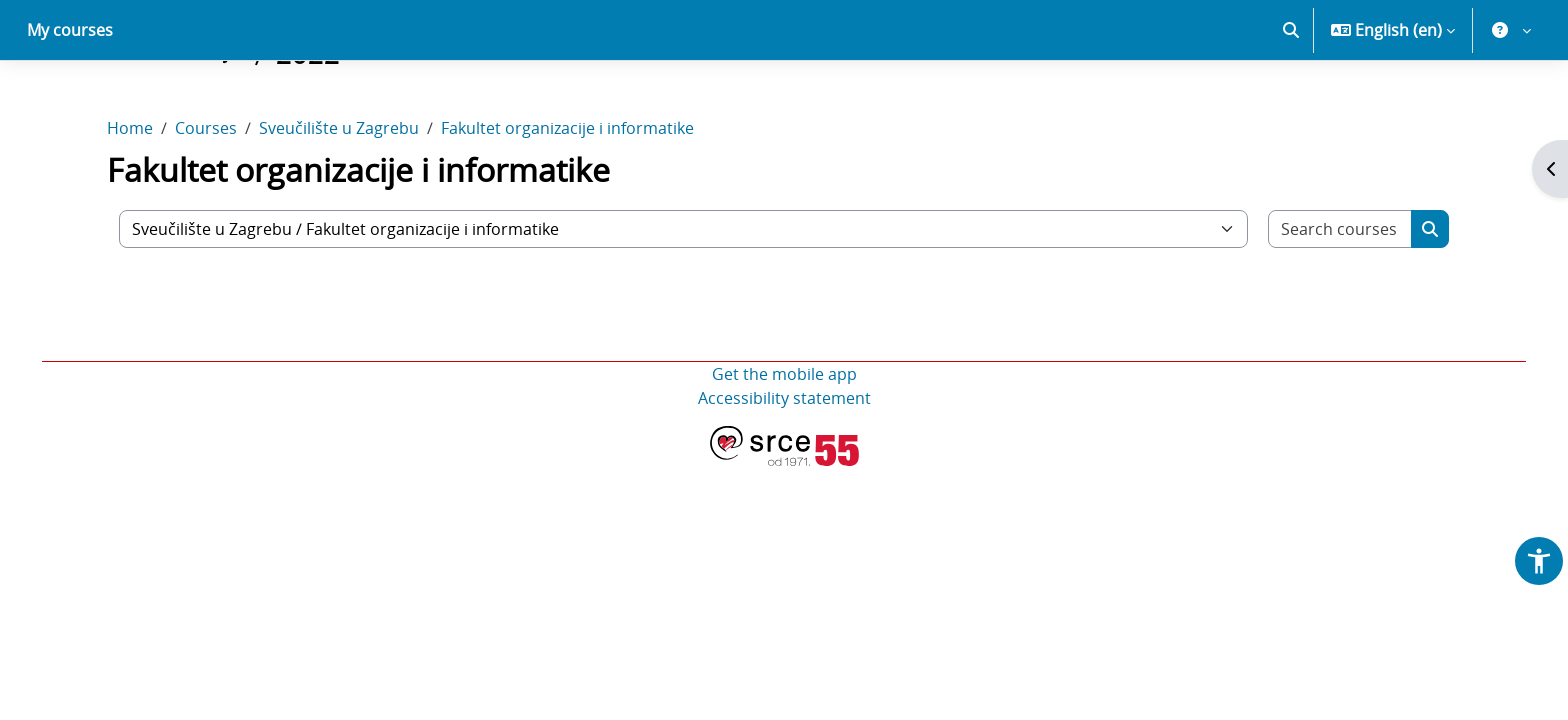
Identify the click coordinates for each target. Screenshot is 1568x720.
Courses (206, 198)
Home (130, 198)
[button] (1291, 100)
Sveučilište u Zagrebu (339, 198)
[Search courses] (1340, 299)
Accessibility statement (784, 468)
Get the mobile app (784, 444)
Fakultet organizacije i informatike (567, 198)
